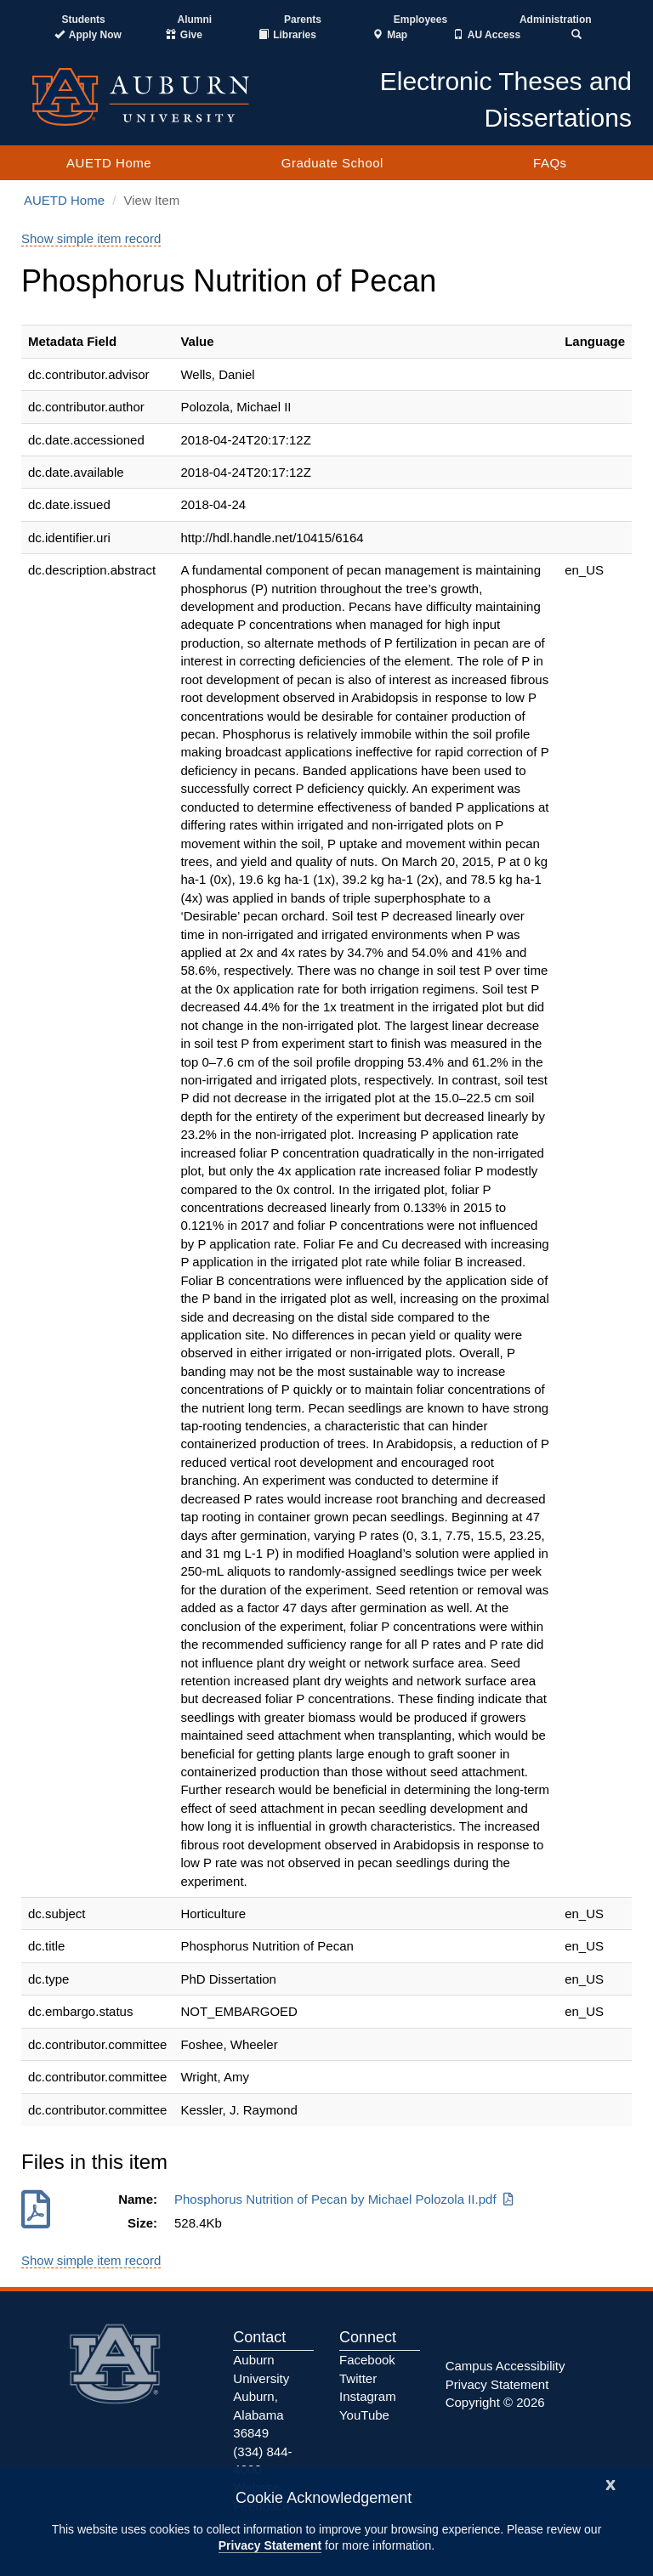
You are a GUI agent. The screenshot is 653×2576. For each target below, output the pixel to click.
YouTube (364, 2415)
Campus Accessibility (505, 2365)
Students (83, 19)
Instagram (367, 2396)
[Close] (610, 2483)
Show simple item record (91, 238)
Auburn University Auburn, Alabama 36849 (261, 2396)
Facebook (367, 2359)
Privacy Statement (270, 2545)
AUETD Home (108, 163)
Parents (302, 19)
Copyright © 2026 (495, 2402)
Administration (556, 19)
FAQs (550, 163)
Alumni (195, 19)
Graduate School (332, 163)
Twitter (358, 2378)
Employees (420, 19)
